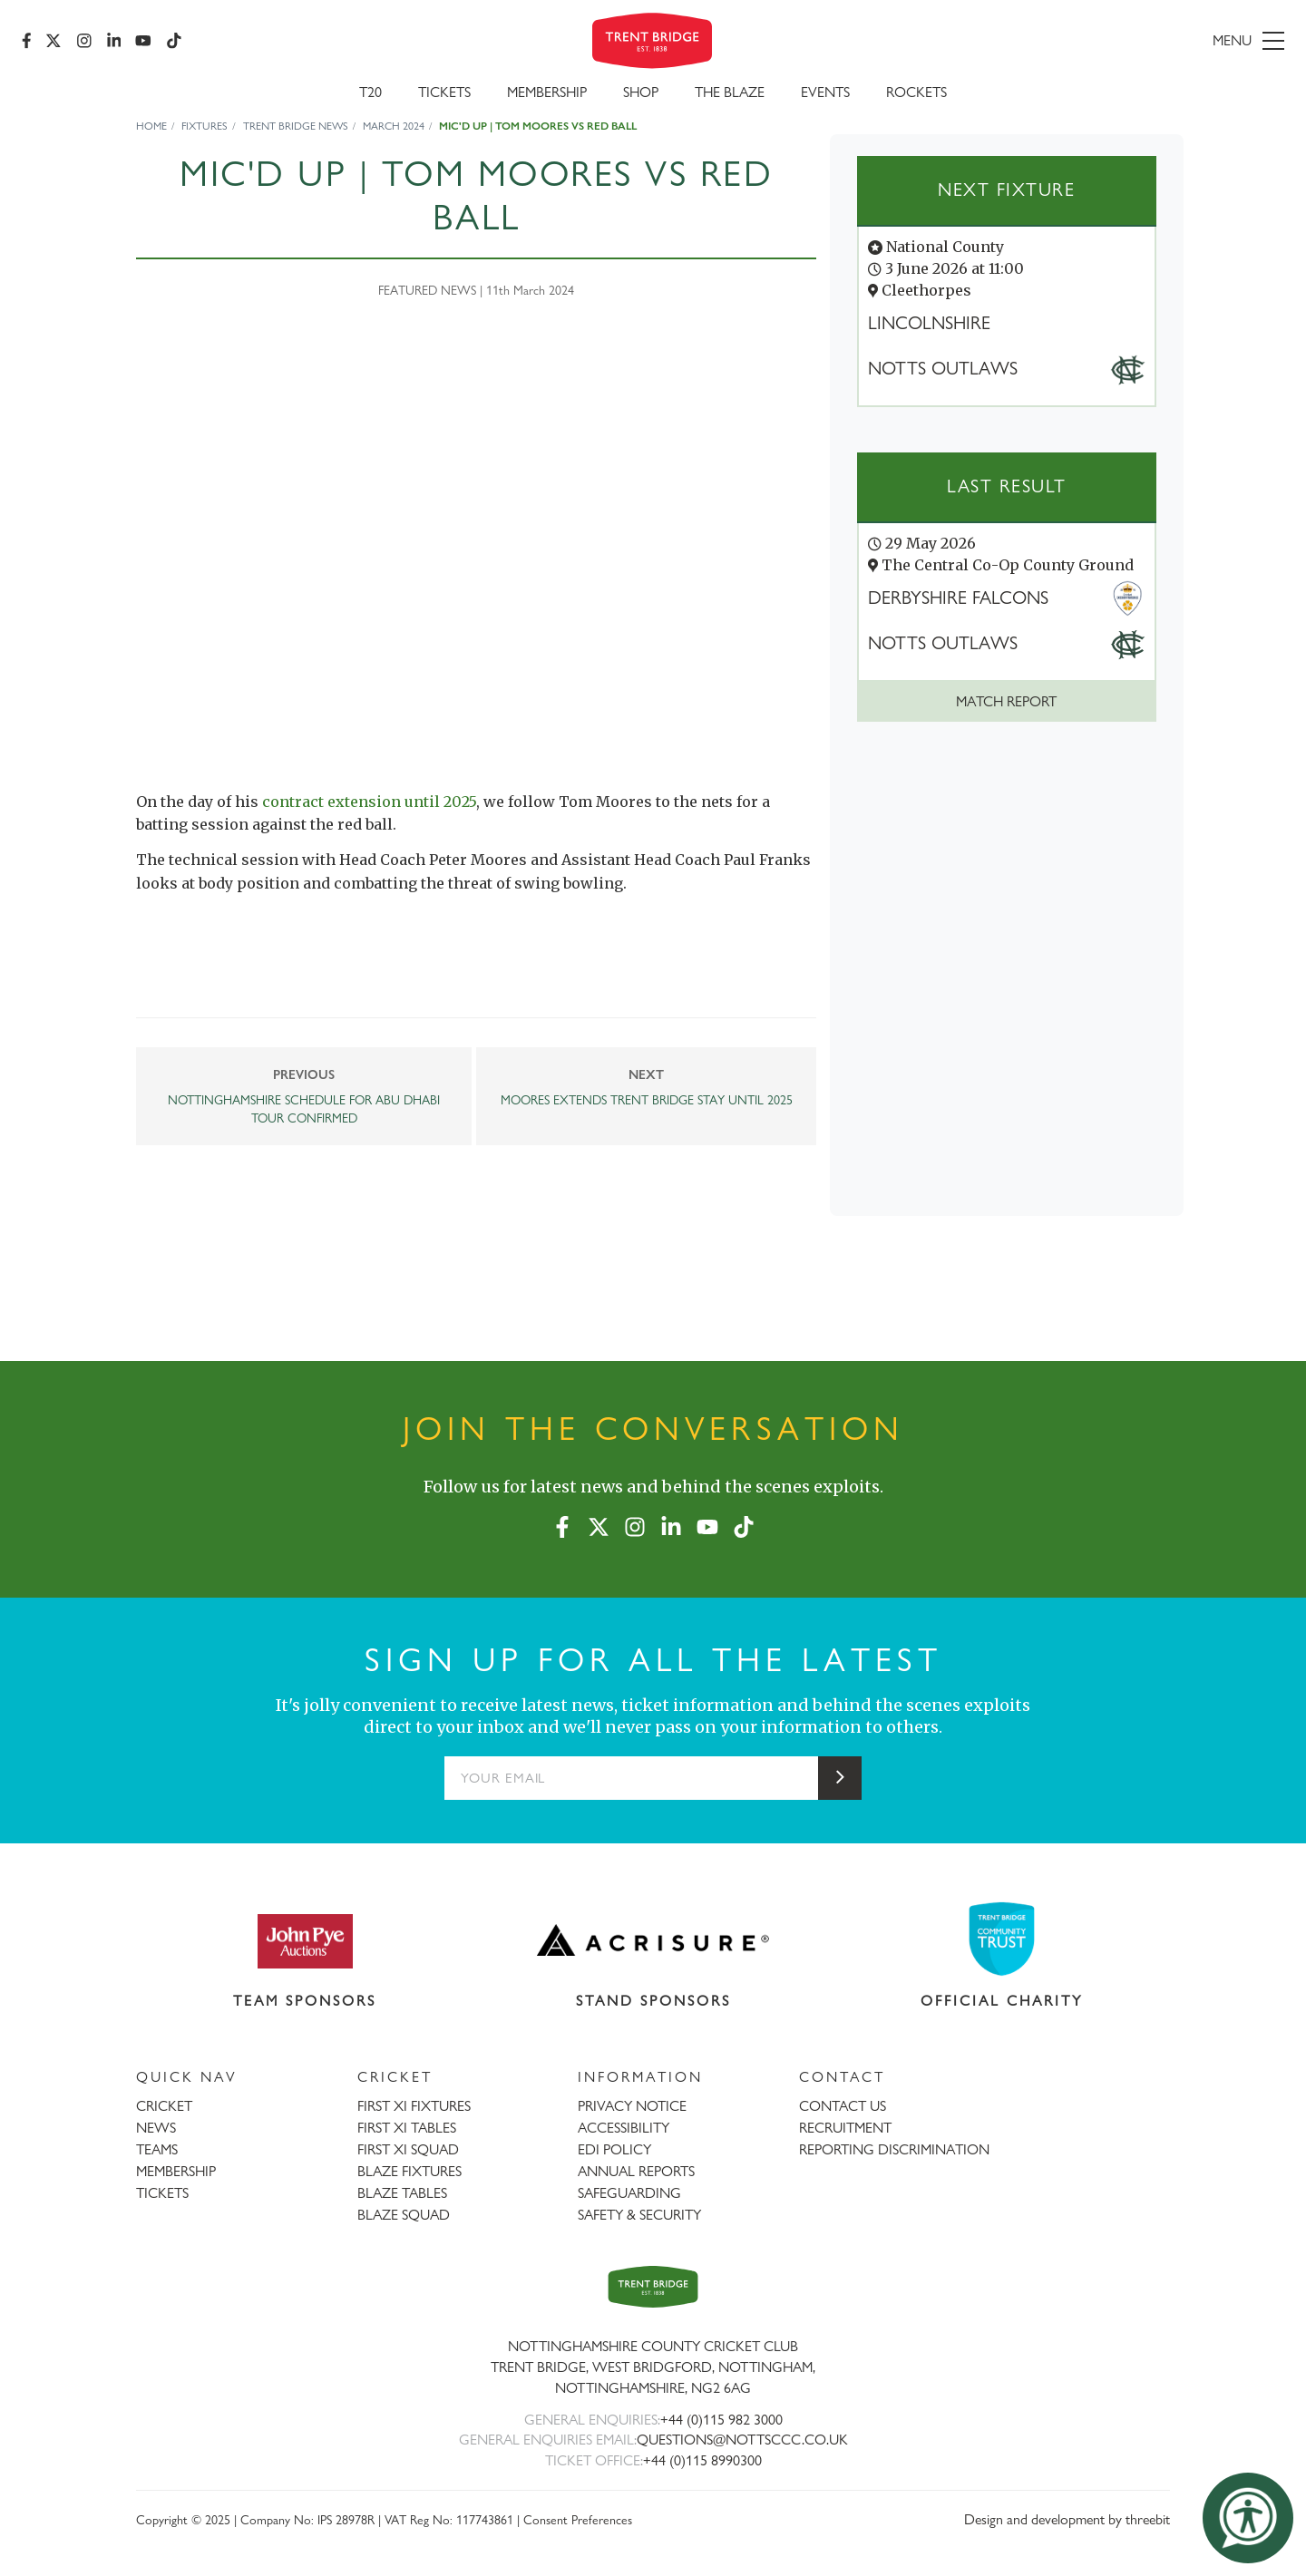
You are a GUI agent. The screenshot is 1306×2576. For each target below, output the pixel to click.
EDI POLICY (614, 2149)
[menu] (1080, 41)
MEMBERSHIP (176, 2171)
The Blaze (730, 92)
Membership (547, 92)
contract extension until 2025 (369, 801)
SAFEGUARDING (629, 2193)
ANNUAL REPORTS (636, 2171)
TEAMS (157, 2149)
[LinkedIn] (114, 40)
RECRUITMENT (845, 2127)
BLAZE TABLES (402, 2193)
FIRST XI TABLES (406, 2127)
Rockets (916, 92)
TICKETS (162, 2193)
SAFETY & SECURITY (639, 2214)
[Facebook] (27, 40)
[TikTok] (174, 40)
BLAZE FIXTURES (409, 2171)
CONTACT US (842, 2105)
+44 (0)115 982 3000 (721, 2419)
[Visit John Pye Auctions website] (304, 1940)
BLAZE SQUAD (403, 2214)
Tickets (444, 92)
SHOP (640, 92)
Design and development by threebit (1067, 2519)
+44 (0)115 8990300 (702, 2460)
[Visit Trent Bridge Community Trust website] (1002, 1939)
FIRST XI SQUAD (408, 2149)
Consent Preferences (577, 2519)
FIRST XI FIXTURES (414, 2105)
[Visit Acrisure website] (653, 1940)
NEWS (156, 2127)
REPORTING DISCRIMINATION (894, 2149)
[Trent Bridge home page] (653, 2286)
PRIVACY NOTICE (632, 2105)
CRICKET (164, 2105)
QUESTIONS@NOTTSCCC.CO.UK (742, 2439)
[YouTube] (144, 40)
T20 (370, 92)
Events (825, 92)
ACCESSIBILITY (623, 2127)
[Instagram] (84, 40)
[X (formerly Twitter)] (54, 40)
